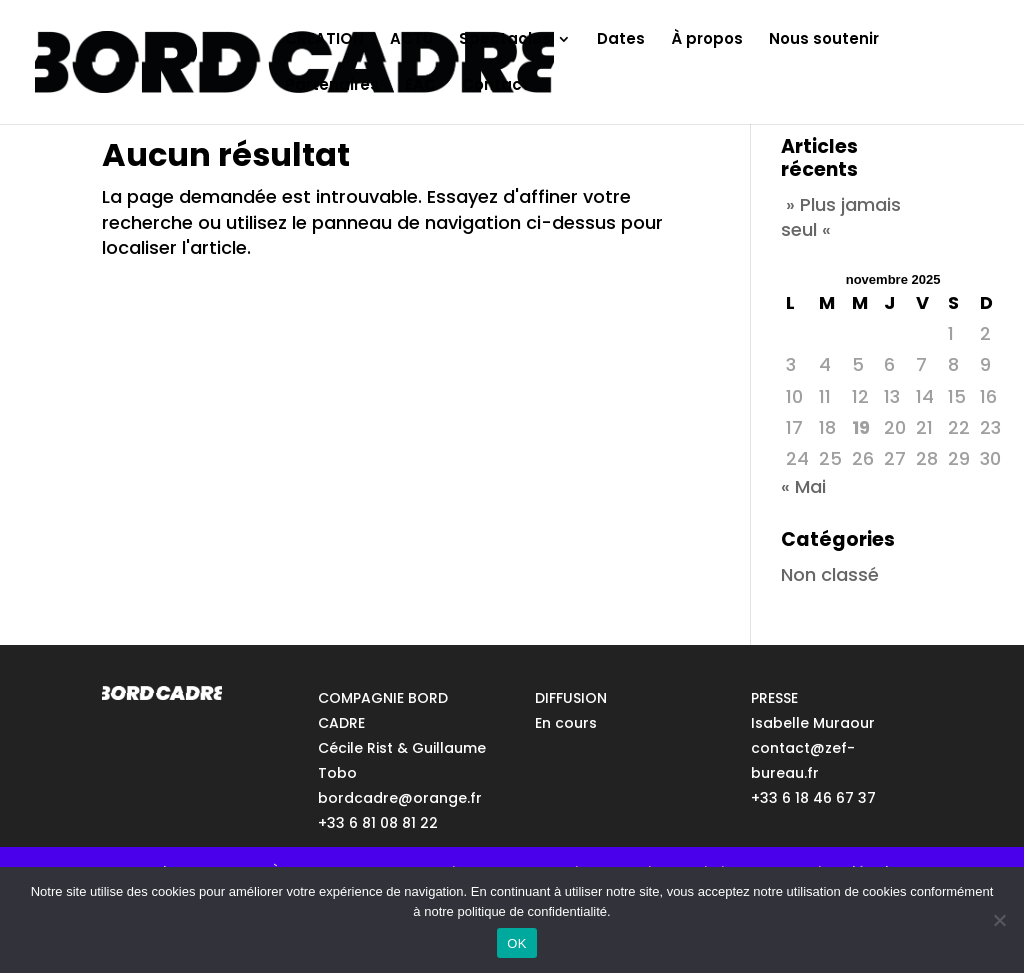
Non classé (830, 574)
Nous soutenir (824, 40)
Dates (621, 40)
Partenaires (332, 86)
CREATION (324, 40)
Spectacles (505, 40)
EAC (420, 86)
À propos (707, 40)
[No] (999, 920)
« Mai (803, 486)
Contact (495, 86)
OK (516, 943)
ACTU (411, 40)
